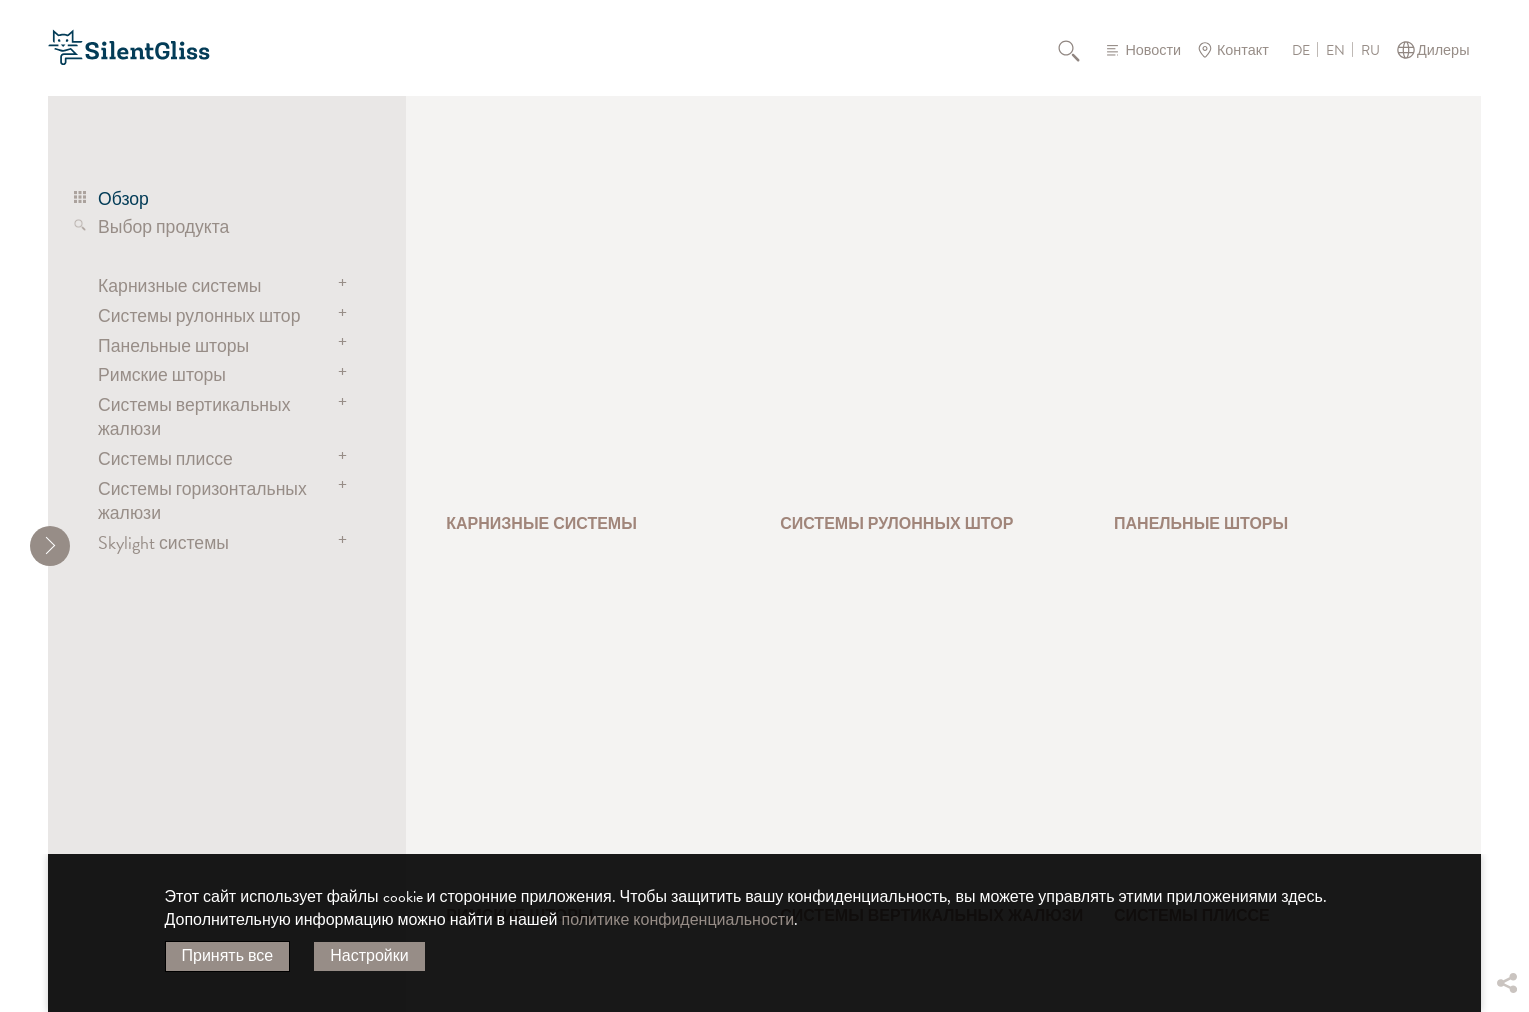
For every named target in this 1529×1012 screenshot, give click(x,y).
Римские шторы (162, 374)
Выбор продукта (163, 226)
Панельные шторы (173, 345)
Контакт (1243, 50)
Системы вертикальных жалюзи (194, 416)
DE (1301, 51)
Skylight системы (163, 542)
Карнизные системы (179, 285)
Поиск (1080, 50)
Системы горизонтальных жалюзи (202, 500)
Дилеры (1443, 50)
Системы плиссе (165, 458)
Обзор (123, 198)
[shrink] (50, 546)
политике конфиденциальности (678, 920)
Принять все (228, 956)
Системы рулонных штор (199, 315)
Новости (1153, 50)
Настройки (369, 956)
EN (1335, 51)
